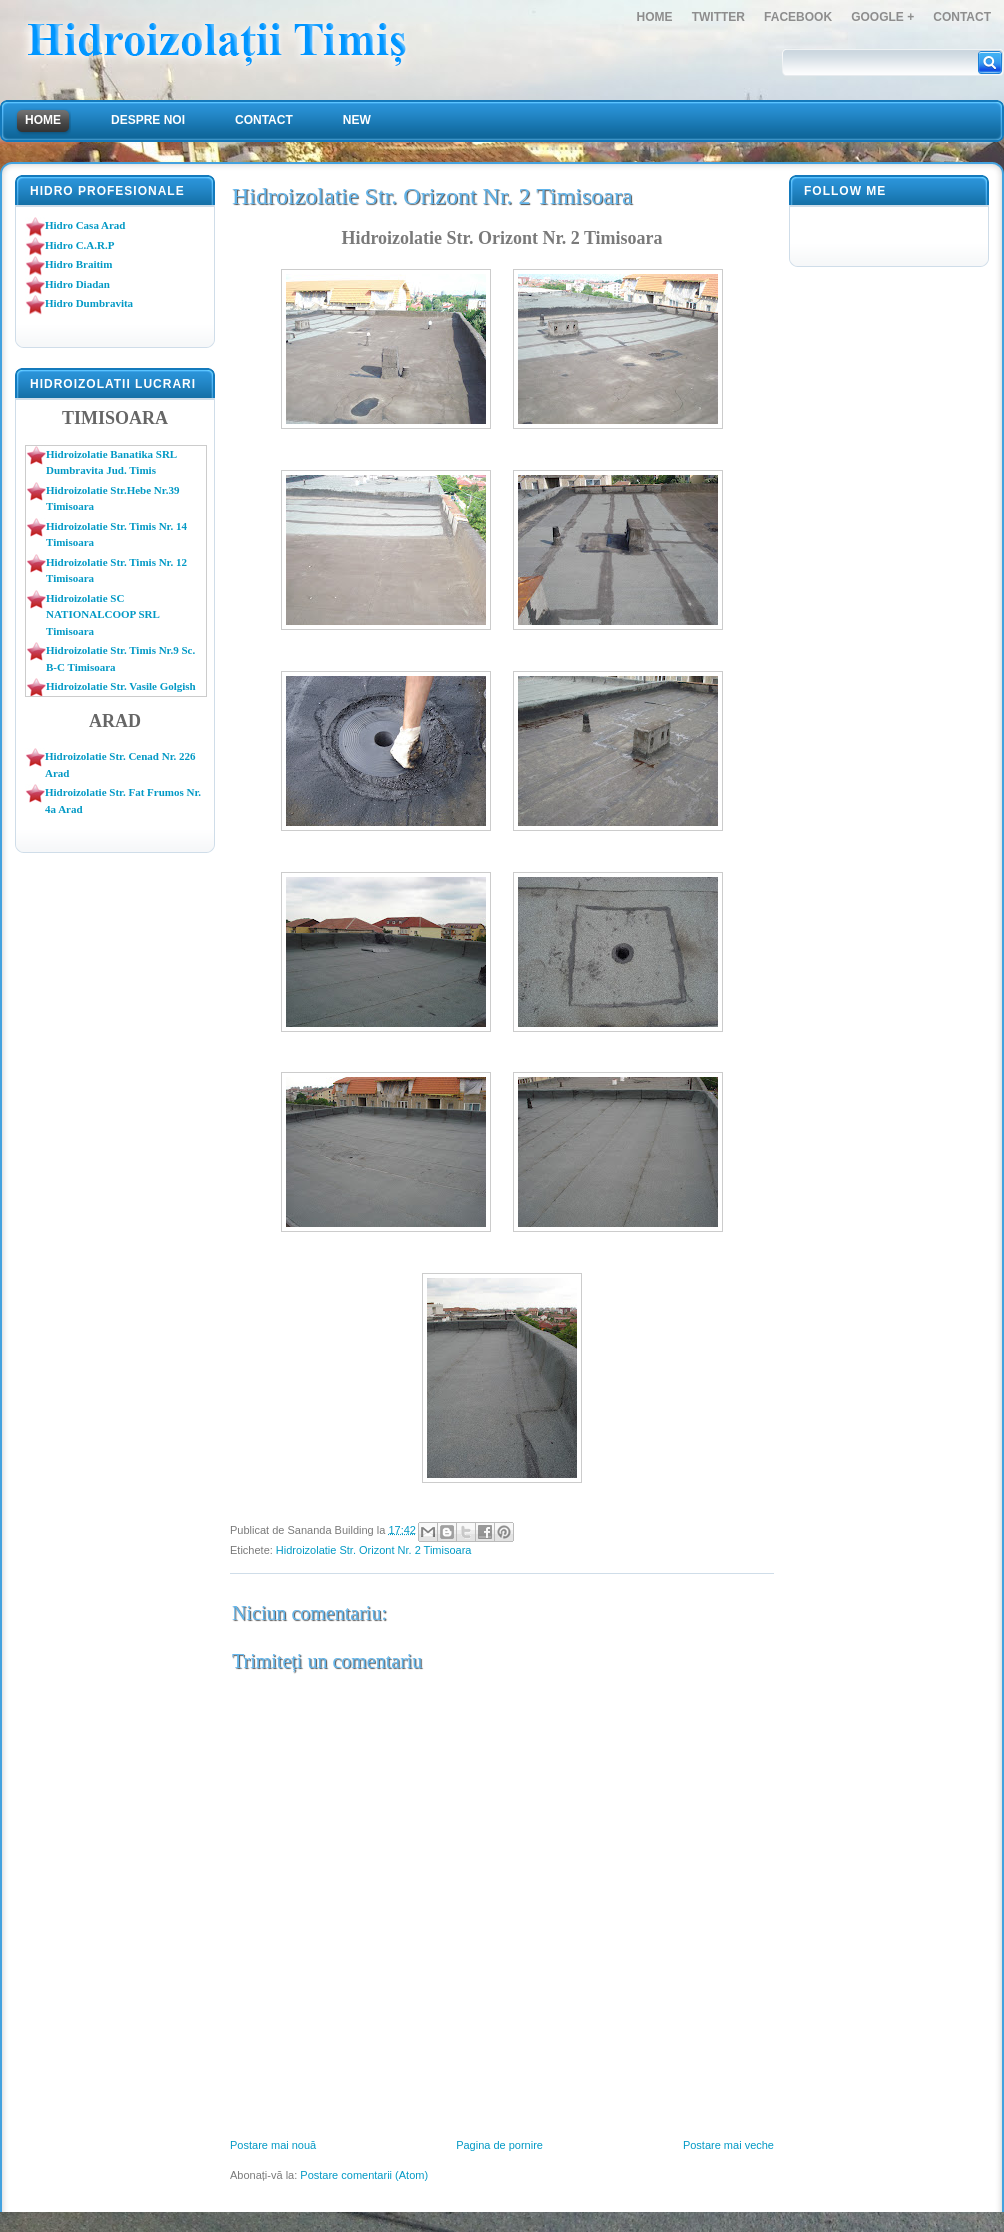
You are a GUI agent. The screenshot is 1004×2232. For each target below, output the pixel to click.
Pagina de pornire (499, 2145)
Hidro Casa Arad (85, 225)
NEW (357, 120)
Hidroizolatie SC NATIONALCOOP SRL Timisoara (102, 614)
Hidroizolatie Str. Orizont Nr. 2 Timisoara (374, 1550)
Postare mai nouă (273, 2145)
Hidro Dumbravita (89, 303)
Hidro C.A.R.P (79, 245)
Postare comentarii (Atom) (364, 2175)
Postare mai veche (728, 2145)
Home (655, 17)
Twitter (718, 17)
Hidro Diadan (77, 284)
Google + (882, 17)
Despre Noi (148, 120)
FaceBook (798, 17)
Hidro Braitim (78, 264)
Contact (962, 17)
